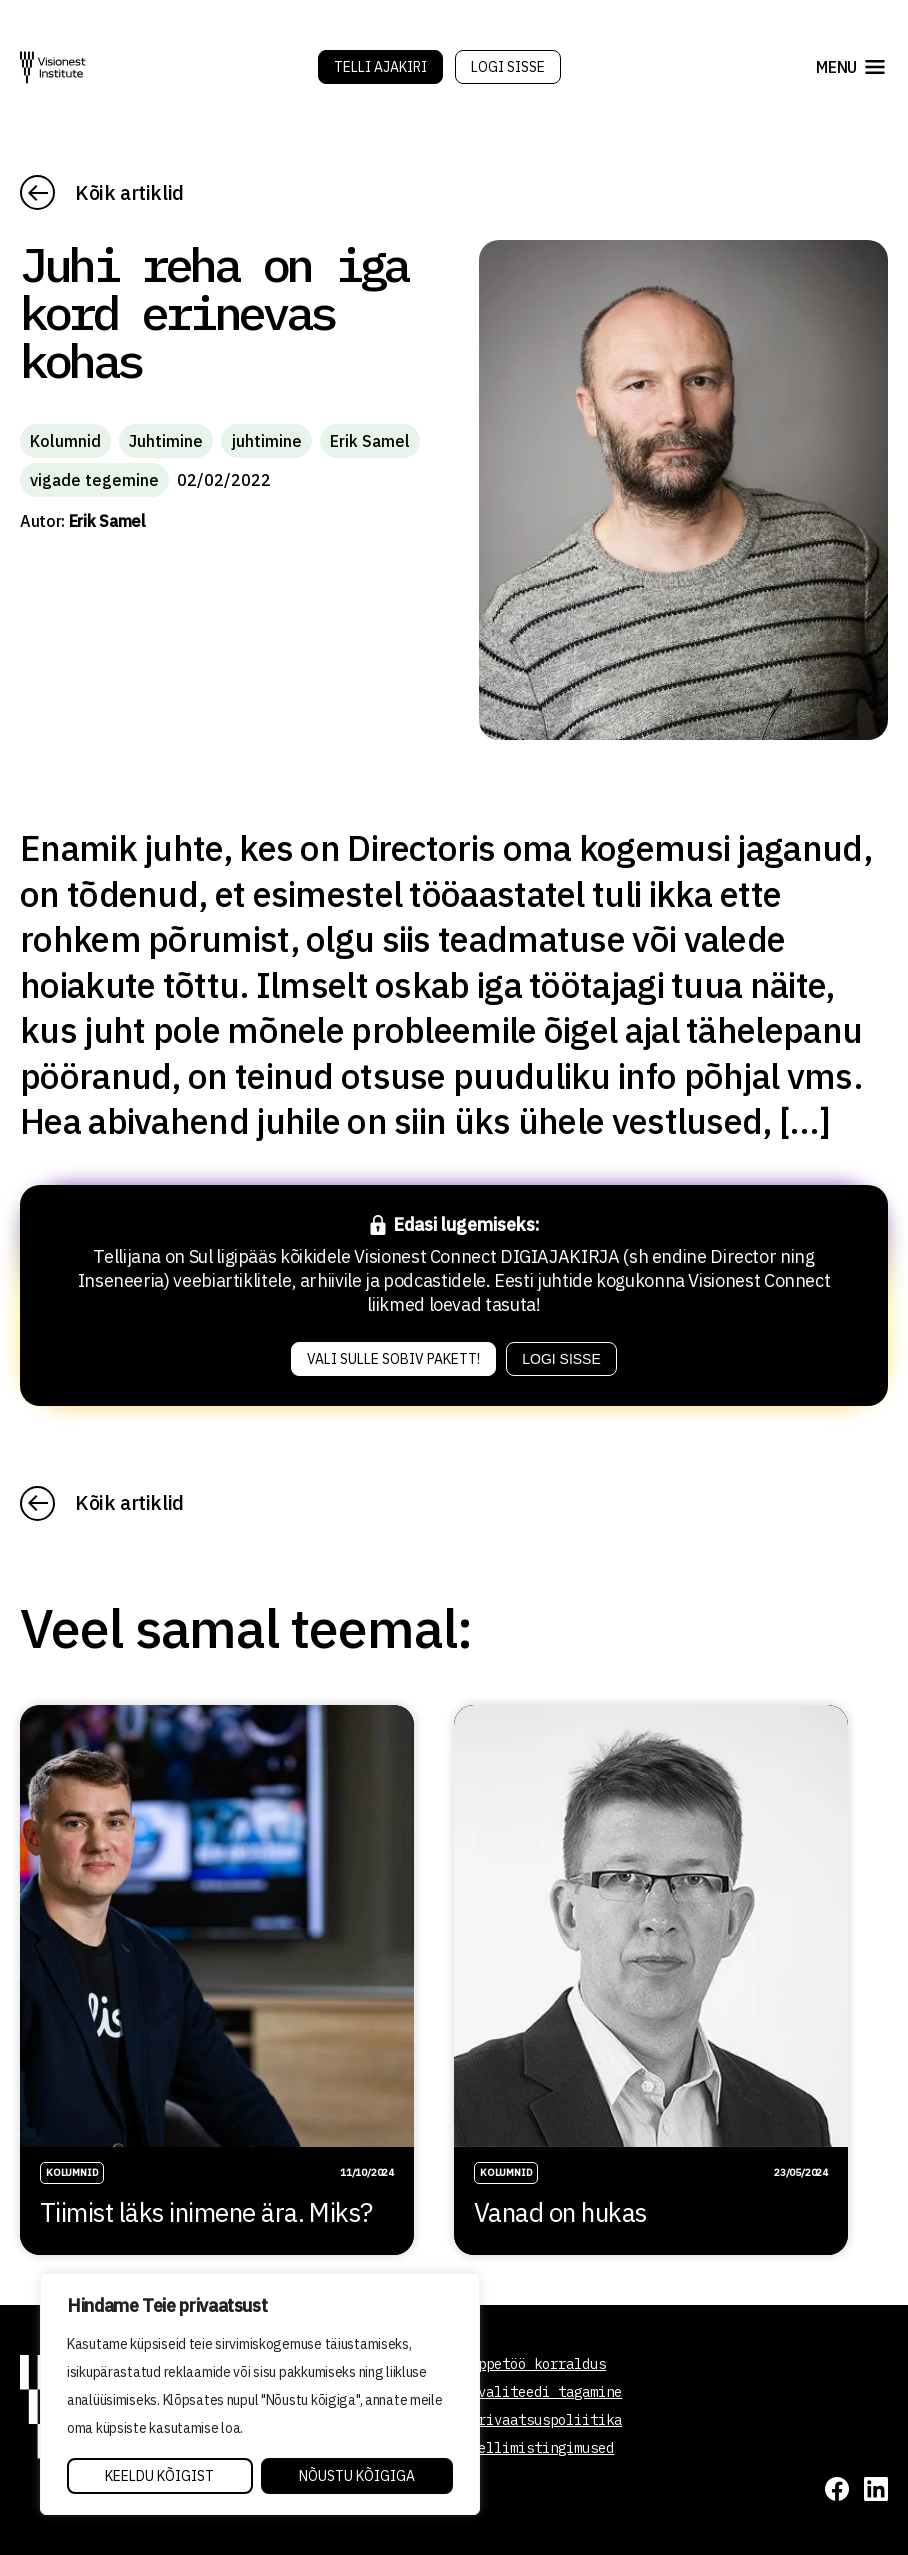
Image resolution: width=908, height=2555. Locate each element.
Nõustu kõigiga (357, 2476)
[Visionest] (53, 67)
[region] (260, 2394)
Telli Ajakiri (380, 67)
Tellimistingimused (542, 2448)
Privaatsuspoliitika (546, 2420)
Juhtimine (166, 441)
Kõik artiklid (129, 192)
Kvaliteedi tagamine (546, 2392)
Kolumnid (65, 441)
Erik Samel (370, 441)
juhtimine (266, 441)
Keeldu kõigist (159, 2476)
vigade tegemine (94, 480)
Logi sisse (508, 67)
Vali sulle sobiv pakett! (393, 1359)
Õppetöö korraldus (538, 2364)
